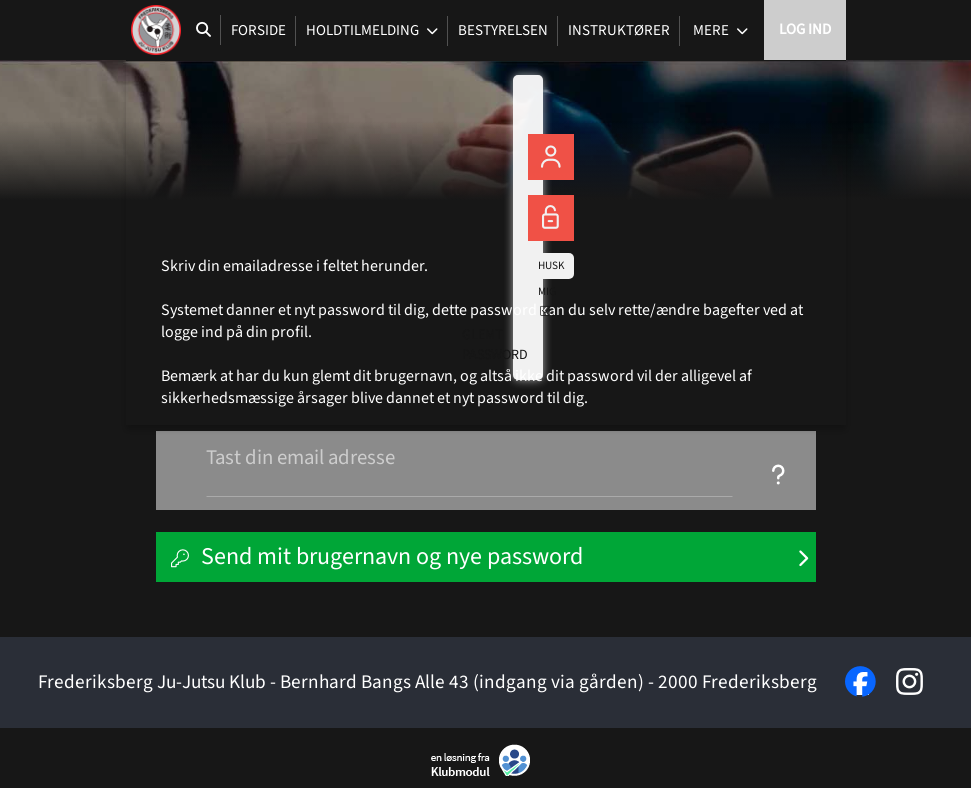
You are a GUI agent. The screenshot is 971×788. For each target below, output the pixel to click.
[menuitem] (156, 30)
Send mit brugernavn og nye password (392, 556)
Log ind (805, 29)
